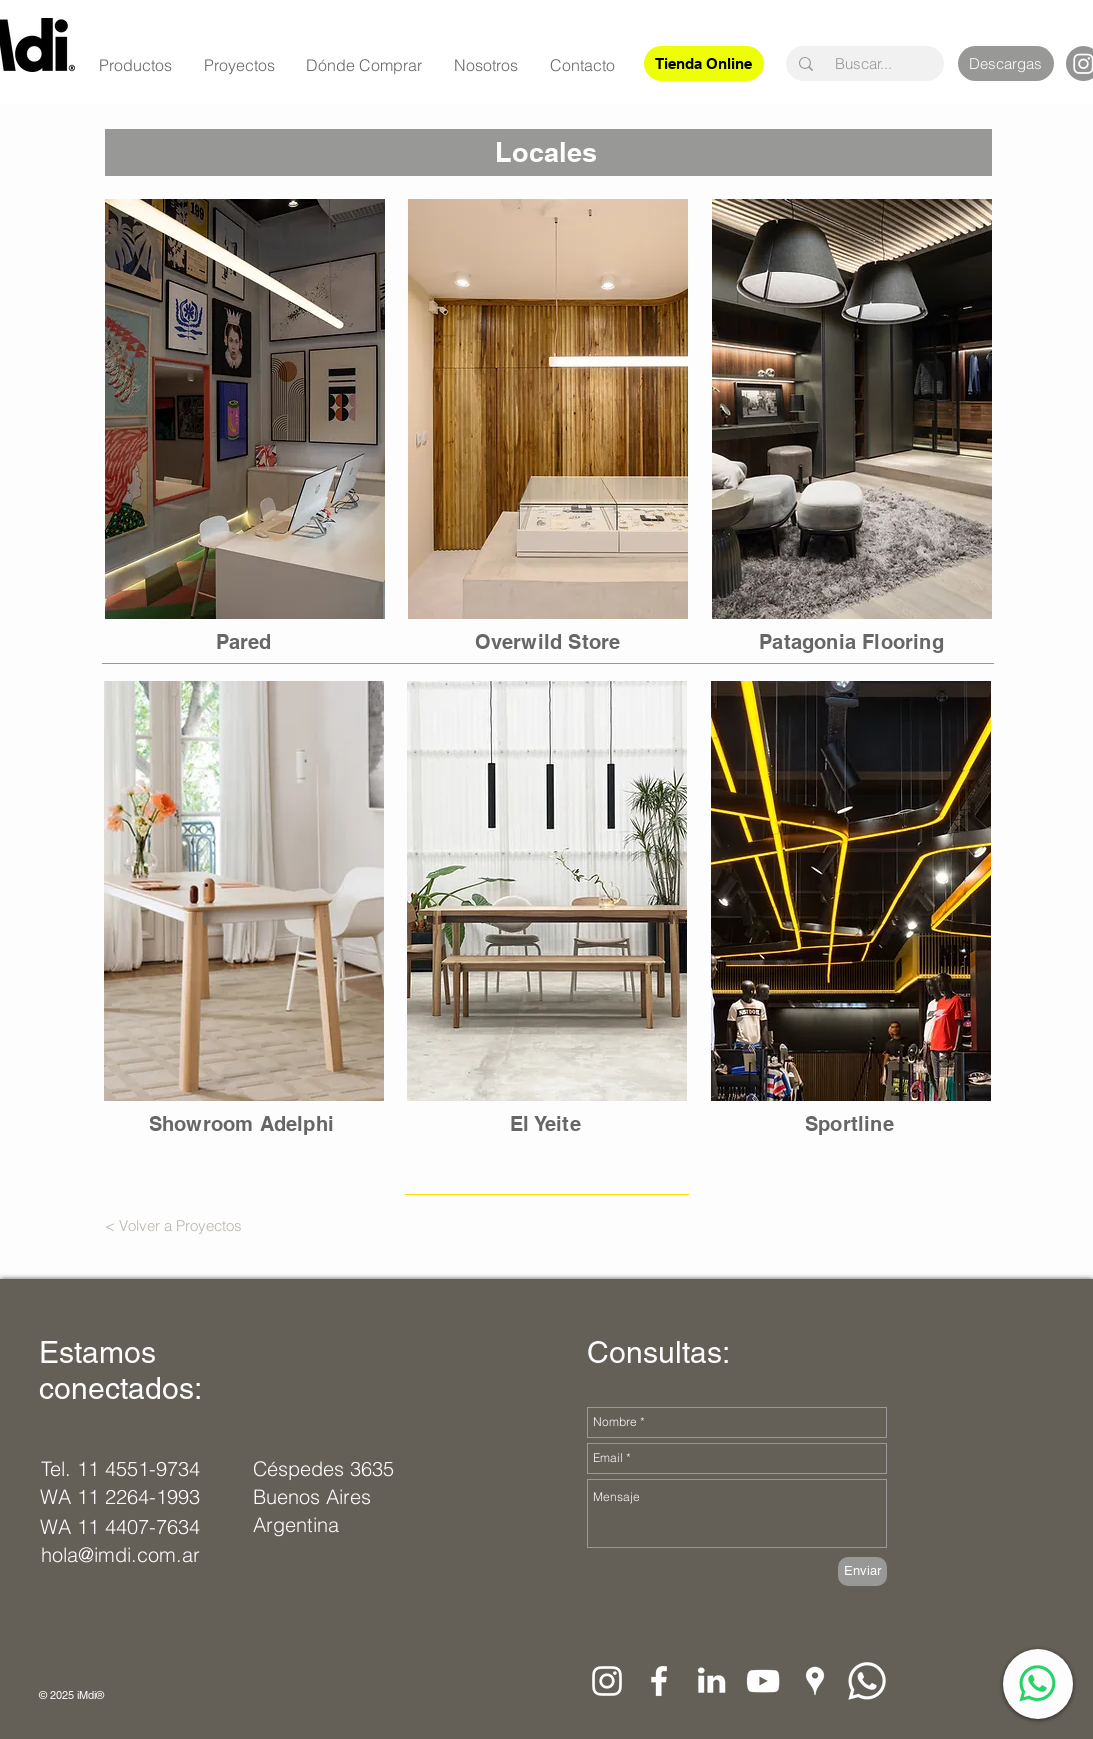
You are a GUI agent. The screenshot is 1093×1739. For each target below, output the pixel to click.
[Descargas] (1006, 63)
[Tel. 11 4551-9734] (120, 1469)
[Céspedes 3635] (325, 1469)
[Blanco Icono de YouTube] (763, 1681)
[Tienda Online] (704, 63)
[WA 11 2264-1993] (120, 1497)
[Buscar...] (864, 63)
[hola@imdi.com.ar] (125, 1555)
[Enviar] (862, 1571)
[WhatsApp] (1037, 1683)
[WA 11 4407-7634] (120, 1527)
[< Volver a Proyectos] (174, 1225)
